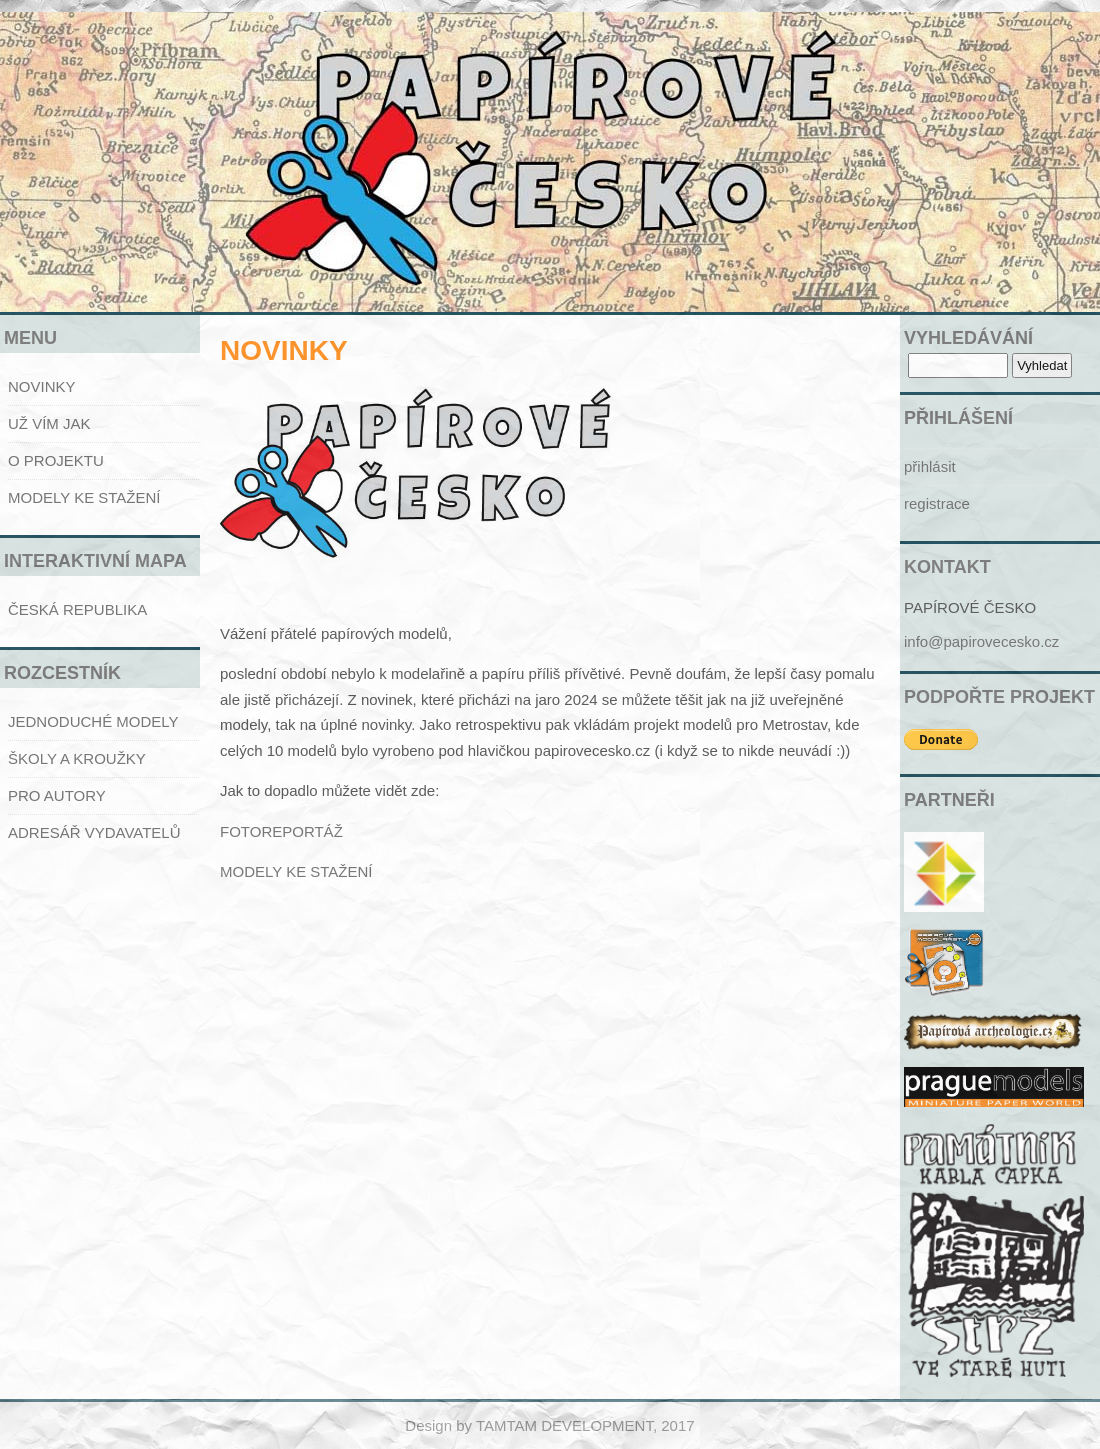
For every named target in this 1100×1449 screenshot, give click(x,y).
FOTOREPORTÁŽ (281, 831)
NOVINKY (42, 386)
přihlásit (930, 466)
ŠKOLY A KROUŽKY (77, 758)
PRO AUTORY (57, 795)
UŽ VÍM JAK (49, 423)
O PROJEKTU (56, 460)
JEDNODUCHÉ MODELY (93, 721)
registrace (937, 503)
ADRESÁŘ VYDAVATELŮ (94, 832)
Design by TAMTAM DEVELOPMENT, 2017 (549, 1425)
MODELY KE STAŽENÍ (84, 497)
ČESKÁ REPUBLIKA (77, 609)
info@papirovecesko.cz (981, 641)
